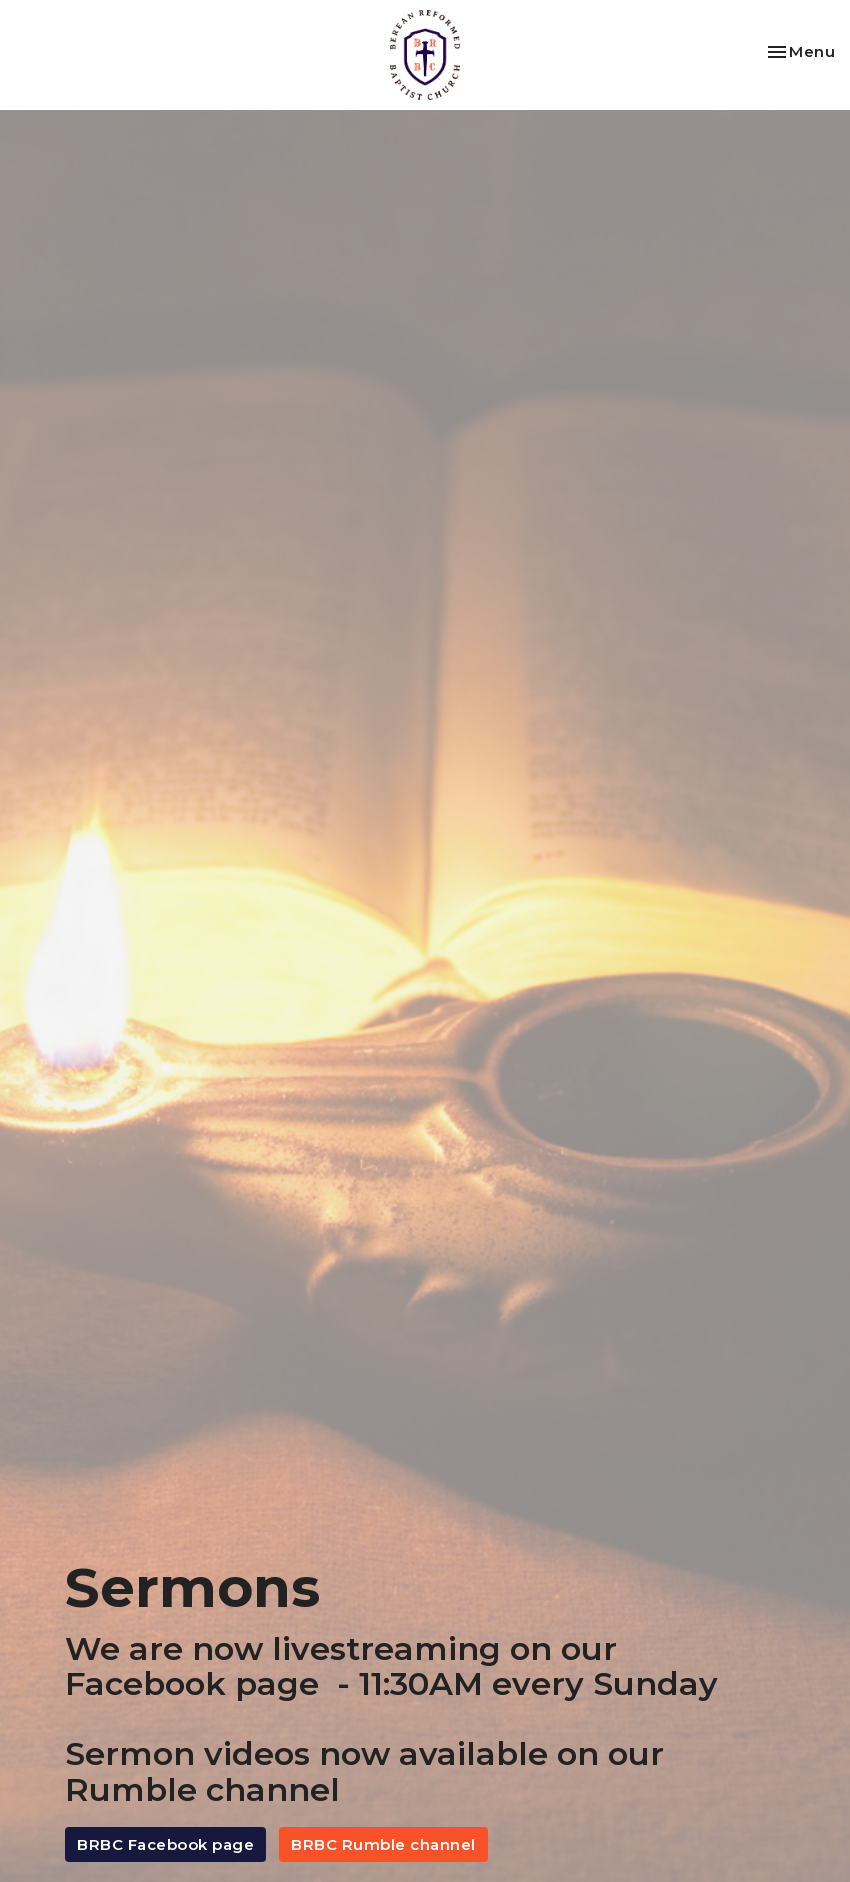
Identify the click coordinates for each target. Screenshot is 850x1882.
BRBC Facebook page (165, 1844)
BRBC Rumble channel (383, 1844)
